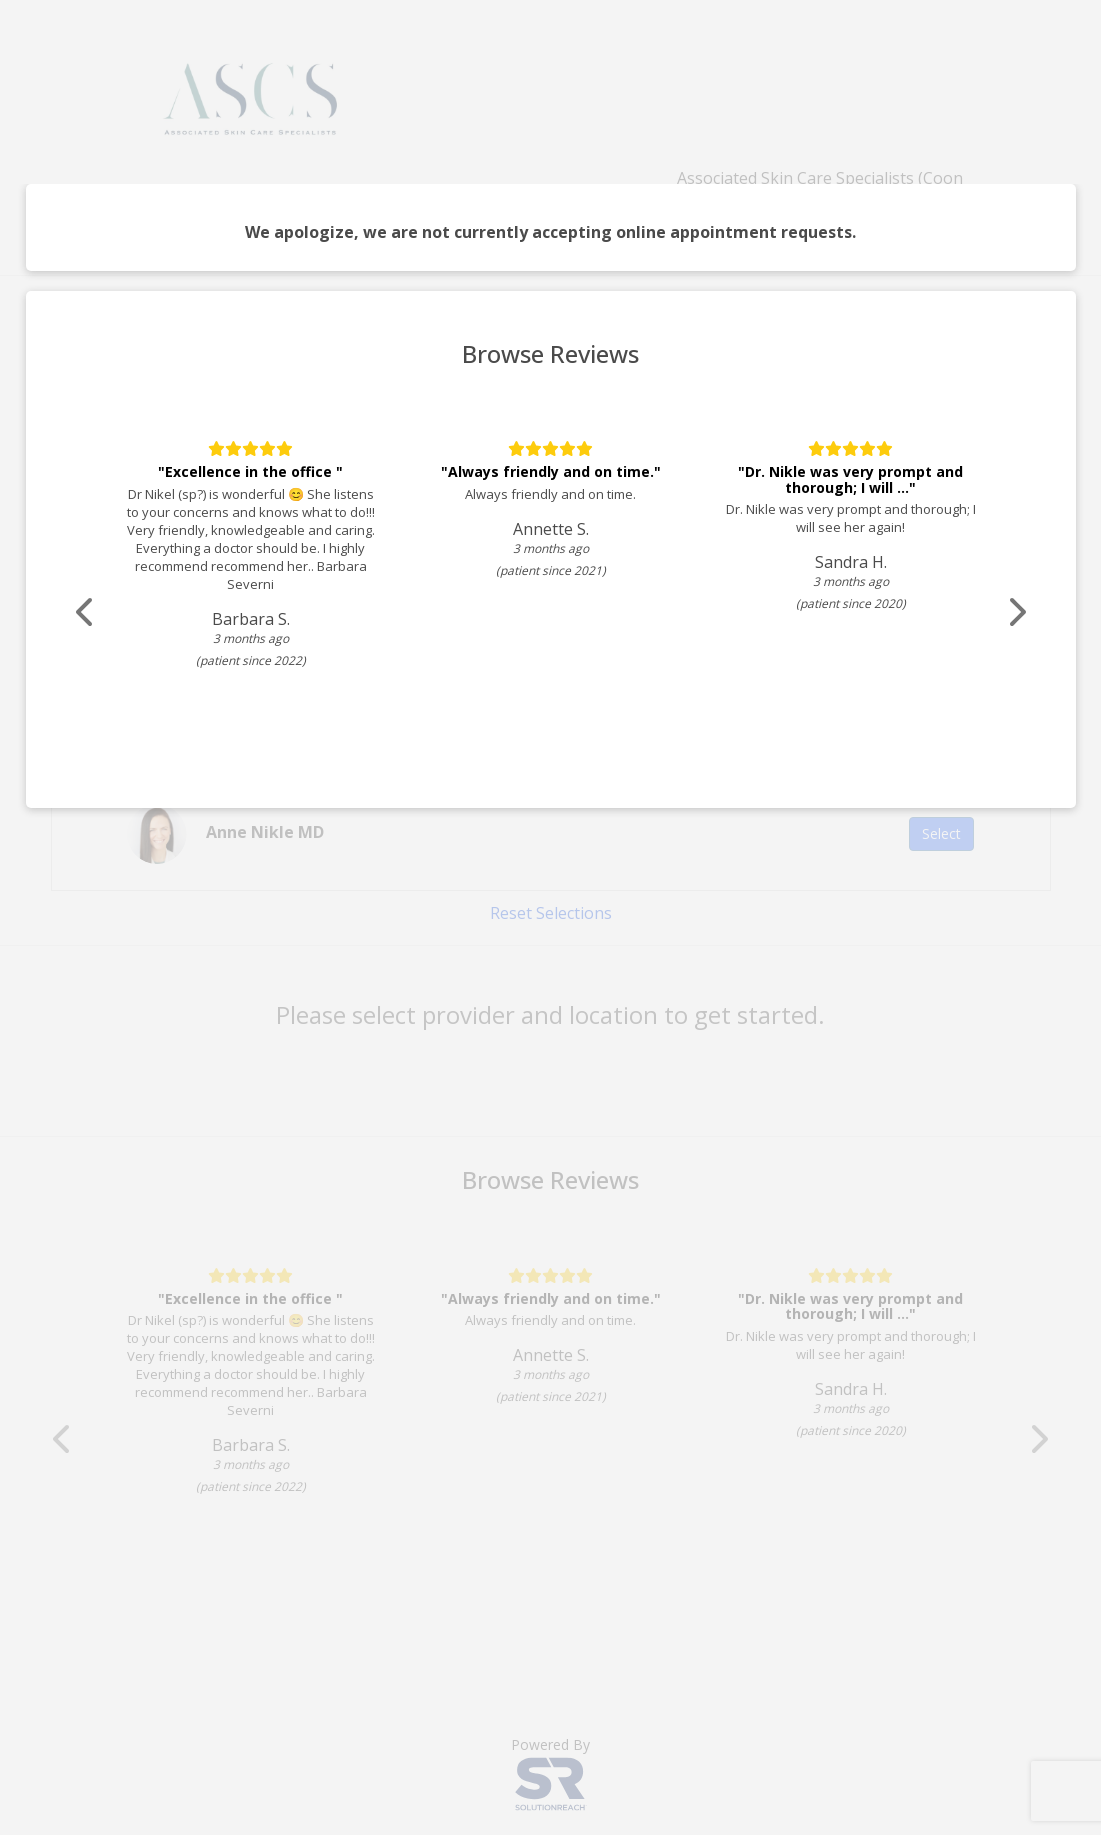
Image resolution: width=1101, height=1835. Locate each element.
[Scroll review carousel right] (1016, 612)
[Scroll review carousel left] (86, 612)
